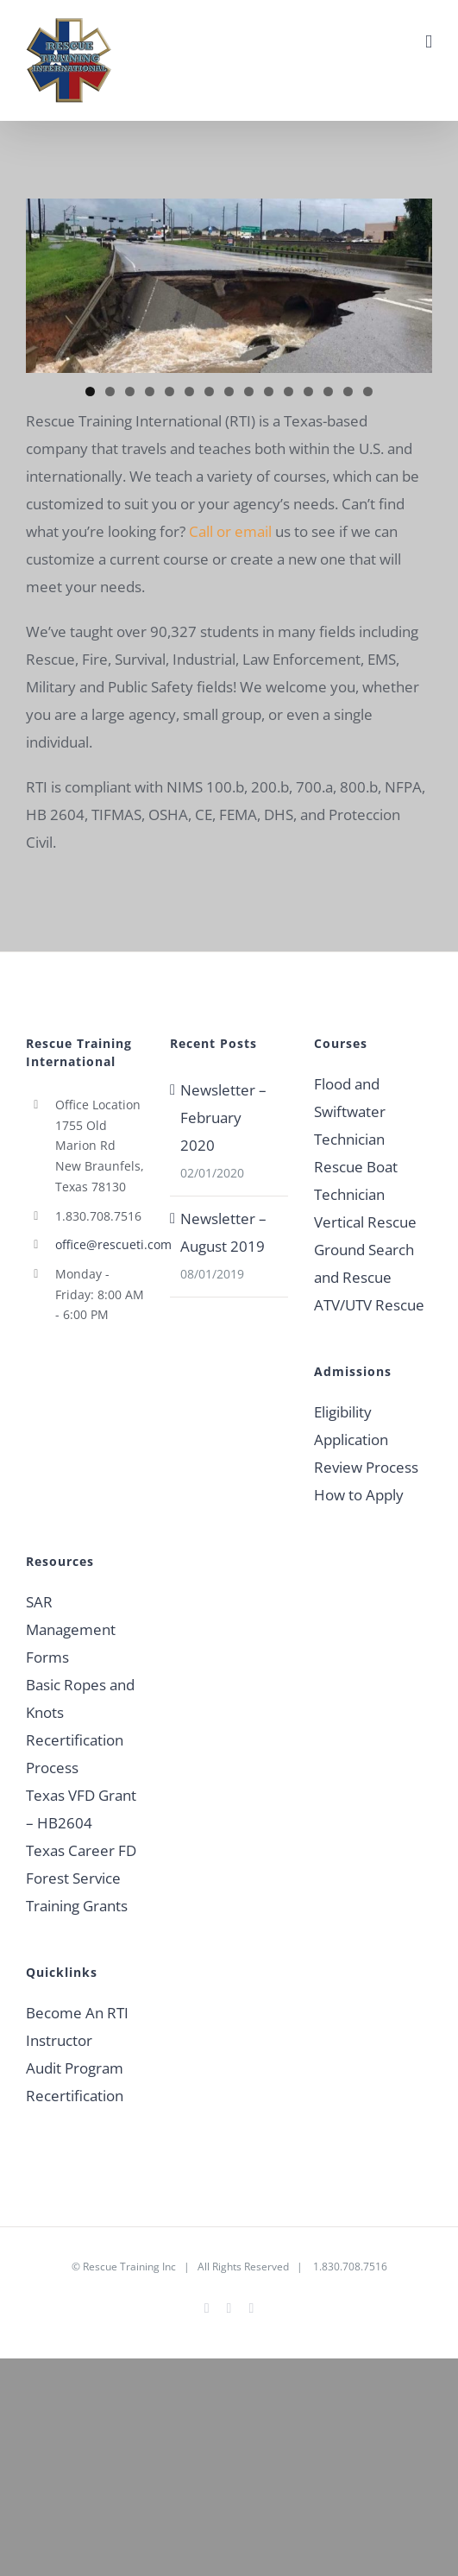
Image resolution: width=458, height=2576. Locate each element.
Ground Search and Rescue (364, 1263)
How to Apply (359, 1495)
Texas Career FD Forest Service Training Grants (81, 1878)
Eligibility (343, 1412)
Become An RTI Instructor (77, 2026)
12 (308, 391)
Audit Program (74, 2068)
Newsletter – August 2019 (223, 1232)
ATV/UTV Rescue (369, 1305)
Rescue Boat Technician (356, 1180)
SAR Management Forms (71, 1629)
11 (288, 391)
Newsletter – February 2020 (223, 1117)
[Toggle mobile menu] (428, 42)
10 (268, 391)
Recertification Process (74, 1753)
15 (368, 391)
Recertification (74, 2096)
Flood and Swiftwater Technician (350, 1111)
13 (328, 391)
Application (351, 1439)
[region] (229, 286)
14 (348, 391)
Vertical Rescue (365, 1222)
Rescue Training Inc (129, 2266)
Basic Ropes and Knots (80, 1698)
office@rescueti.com (99, 1244)
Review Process (366, 1467)
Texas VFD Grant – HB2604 (81, 1809)
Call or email (230, 531)
